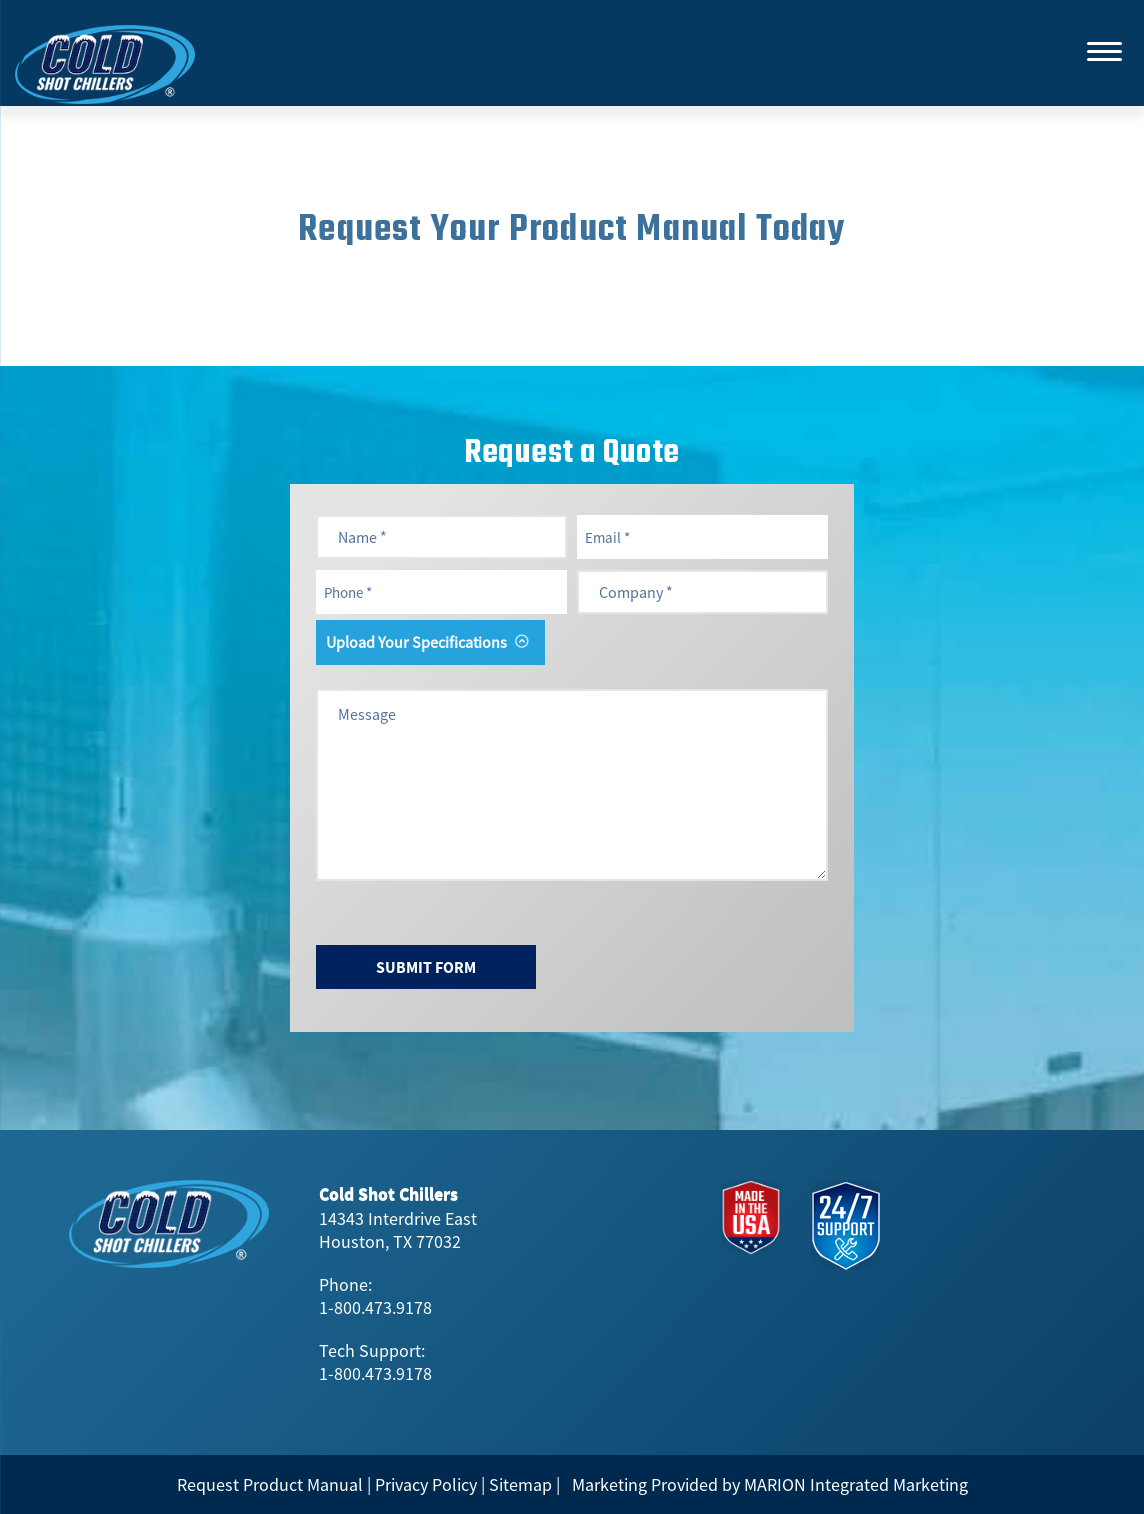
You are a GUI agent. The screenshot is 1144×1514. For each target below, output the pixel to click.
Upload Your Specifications (416, 642)
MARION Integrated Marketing (856, 1484)
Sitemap (520, 1484)
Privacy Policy (426, 1484)
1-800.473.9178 (375, 1307)
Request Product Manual (270, 1484)
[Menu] (1104, 50)
